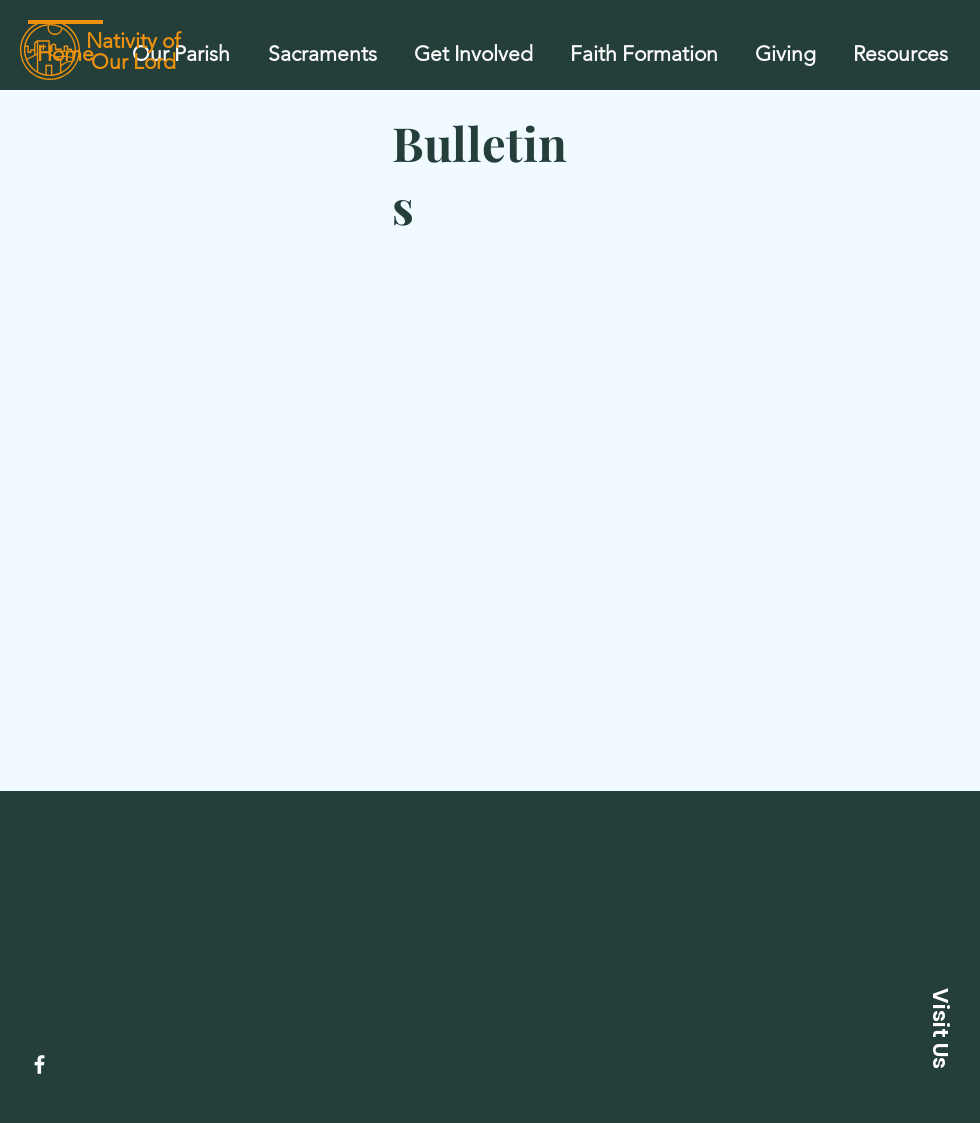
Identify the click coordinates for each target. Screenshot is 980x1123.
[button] (322, 45)
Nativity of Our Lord (133, 51)
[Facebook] (39, 1064)
